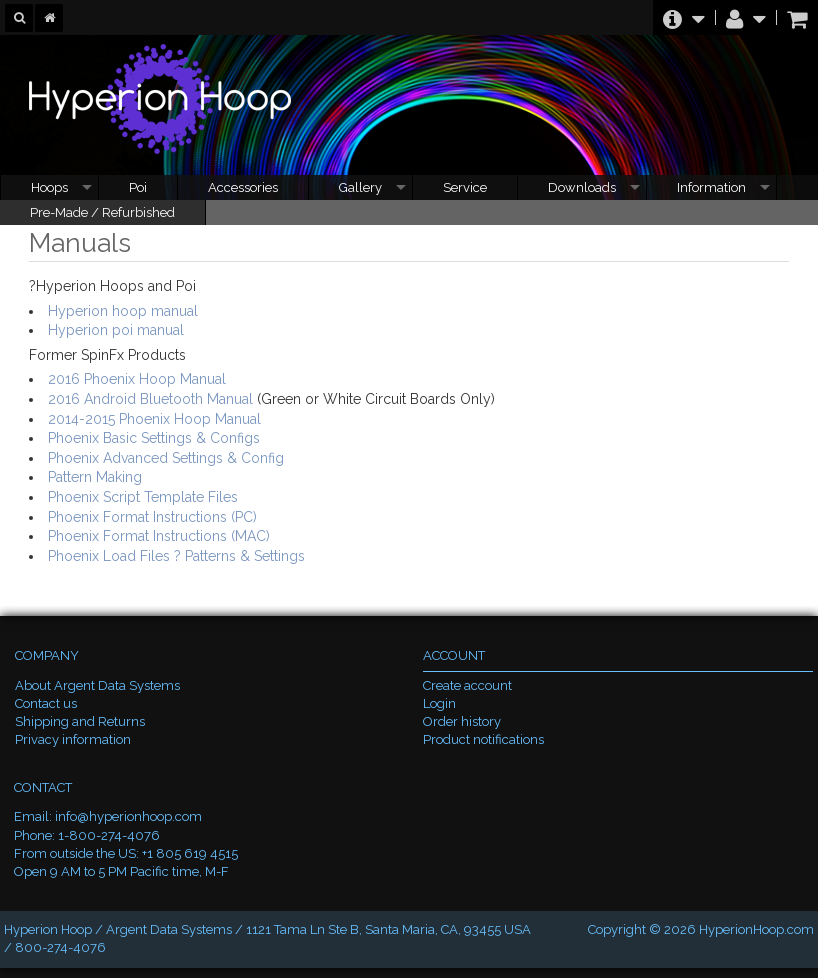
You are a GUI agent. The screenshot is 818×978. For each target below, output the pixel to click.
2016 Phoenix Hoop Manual (137, 379)
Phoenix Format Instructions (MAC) (159, 536)
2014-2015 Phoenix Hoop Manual (154, 419)
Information (711, 187)
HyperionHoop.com (756, 929)
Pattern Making (95, 477)
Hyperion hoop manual (123, 311)
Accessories (243, 187)
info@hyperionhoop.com (128, 816)
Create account (467, 685)
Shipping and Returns (80, 721)
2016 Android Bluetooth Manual (150, 399)
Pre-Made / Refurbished (102, 212)
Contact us (46, 703)
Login (439, 703)
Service (465, 187)
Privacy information (73, 739)
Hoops (49, 187)
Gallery (360, 187)
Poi (138, 187)
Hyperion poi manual (116, 330)
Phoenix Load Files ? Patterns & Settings (176, 556)
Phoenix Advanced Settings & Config (166, 458)
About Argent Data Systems (97, 685)
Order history (462, 721)
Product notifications (483, 739)
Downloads (582, 187)
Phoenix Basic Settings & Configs (154, 438)
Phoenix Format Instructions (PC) (152, 517)
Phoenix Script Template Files (143, 497)
